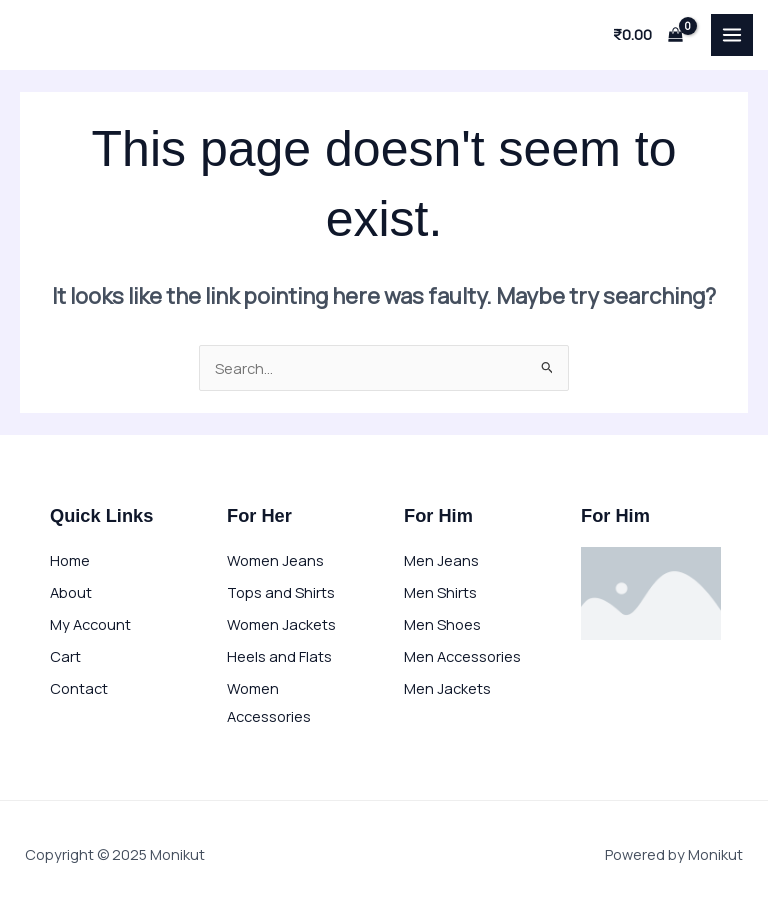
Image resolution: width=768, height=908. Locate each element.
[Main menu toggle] (732, 35)
